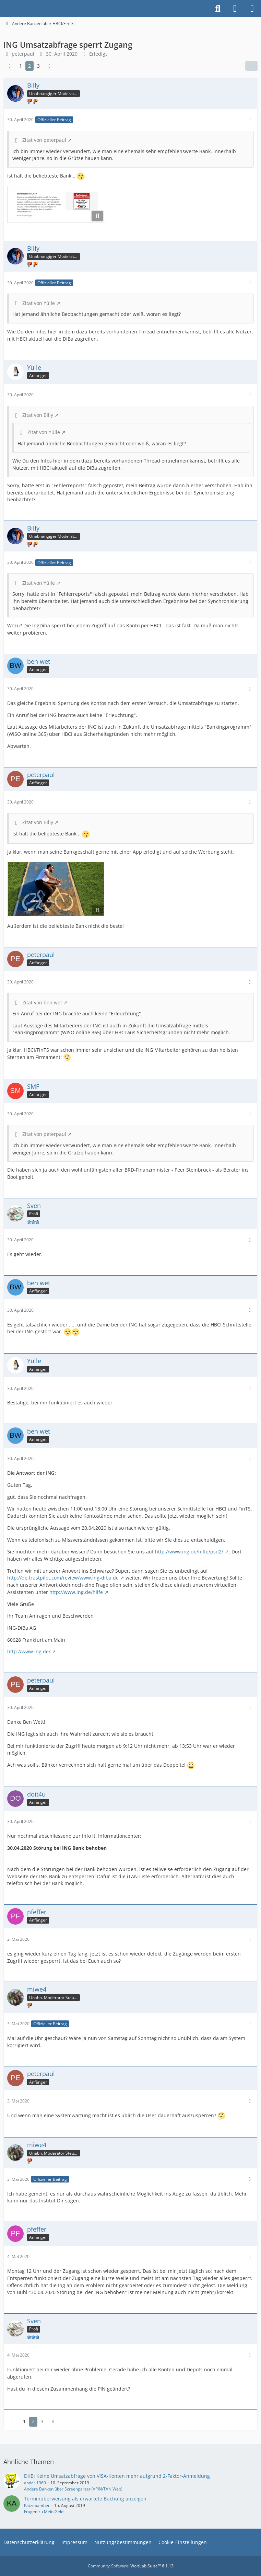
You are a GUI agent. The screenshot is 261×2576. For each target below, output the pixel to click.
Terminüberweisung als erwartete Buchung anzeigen (85, 2498)
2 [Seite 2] (29, 65)
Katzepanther (37, 2505)
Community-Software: (131, 2566)
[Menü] (252, 8)
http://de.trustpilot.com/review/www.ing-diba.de (63, 1577)
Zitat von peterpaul (44, 140)
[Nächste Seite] (49, 66)
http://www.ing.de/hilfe (76, 1592)
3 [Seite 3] (38, 65)
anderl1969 (35, 2483)
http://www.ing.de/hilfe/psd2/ (189, 1551)
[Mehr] (249, 119)
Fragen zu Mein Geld (43, 2512)
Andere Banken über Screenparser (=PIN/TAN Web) (73, 2489)
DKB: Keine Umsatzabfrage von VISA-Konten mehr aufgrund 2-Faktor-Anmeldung (117, 2476)
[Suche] (218, 8)
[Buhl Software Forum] (3, 8)
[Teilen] (251, 66)
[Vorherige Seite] (9, 66)
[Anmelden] (235, 8)
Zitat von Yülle (38, 303)
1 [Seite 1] (20, 65)
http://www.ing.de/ (28, 1651)
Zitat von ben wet (42, 1002)
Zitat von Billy (37, 415)
